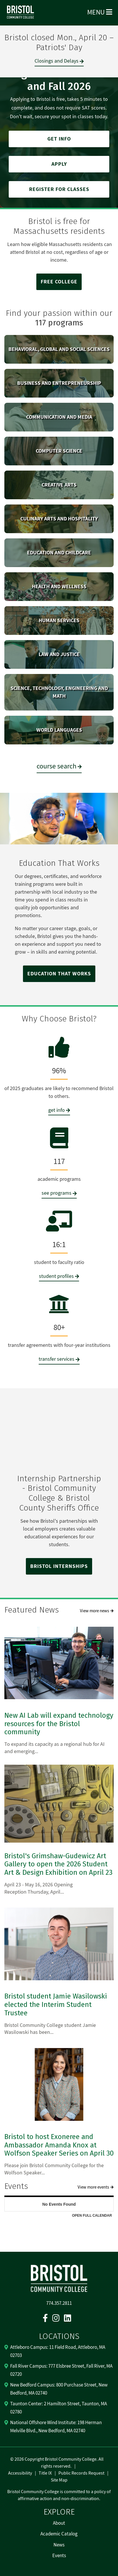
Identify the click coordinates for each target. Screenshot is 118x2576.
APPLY (59, 164)
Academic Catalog (59, 2534)
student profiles (56, 1276)
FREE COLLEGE (59, 281)
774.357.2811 (59, 2303)
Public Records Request (81, 2473)
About (59, 2523)
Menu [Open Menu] (99, 12)
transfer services (56, 1359)
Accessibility (20, 2473)
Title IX (45, 2473)
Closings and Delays (56, 61)
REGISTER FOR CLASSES (59, 189)
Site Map (59, 2480)
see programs (56, 1193)
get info (56, 1110)
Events (59, 2556)
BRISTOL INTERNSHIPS (59, 1566)
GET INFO (59, 139)
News (59, 2545)
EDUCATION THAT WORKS (59, 973)
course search (56, 766)
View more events (93, 2187)
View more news (94, 1611)
